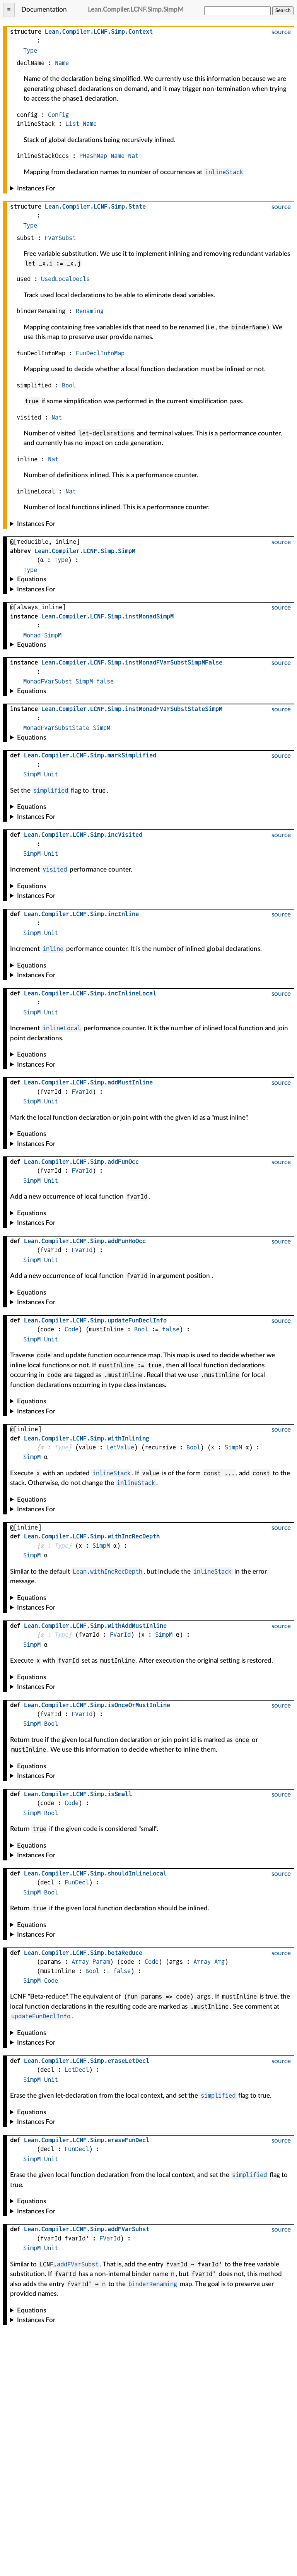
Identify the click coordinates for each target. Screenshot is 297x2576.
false (105, 681)
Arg (219, 1961)
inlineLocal (62, 1028)
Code (72, 1329)
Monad (32, 635)
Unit (51, 774)
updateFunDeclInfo (40, 2016)
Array (80, 1961)
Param (101, 1961)
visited (55, 869)
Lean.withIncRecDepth (107, 1571)
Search (282, 10)
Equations (31, 579)
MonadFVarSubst (47, 681)
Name (62, 63)
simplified (50, 790)
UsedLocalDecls (65, 279)
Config (58, 114)
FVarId (82, 1091)
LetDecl (77, 2069)
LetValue (120, 1447)
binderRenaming (152, 2284)
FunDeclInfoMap (100, 353)
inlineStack (224, 172)
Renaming (90, 311)
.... (99, 31)
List (72, 123)
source (281, 32)
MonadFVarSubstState (56, 727)
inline (53, 948)
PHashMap (93, 155)
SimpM (52, 635)
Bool (69, 385)
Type (30, 50)
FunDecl (77, 1882)
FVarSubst (60, 238)
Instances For (36, 188)
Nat (133, 155)
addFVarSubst (78, 2264)
